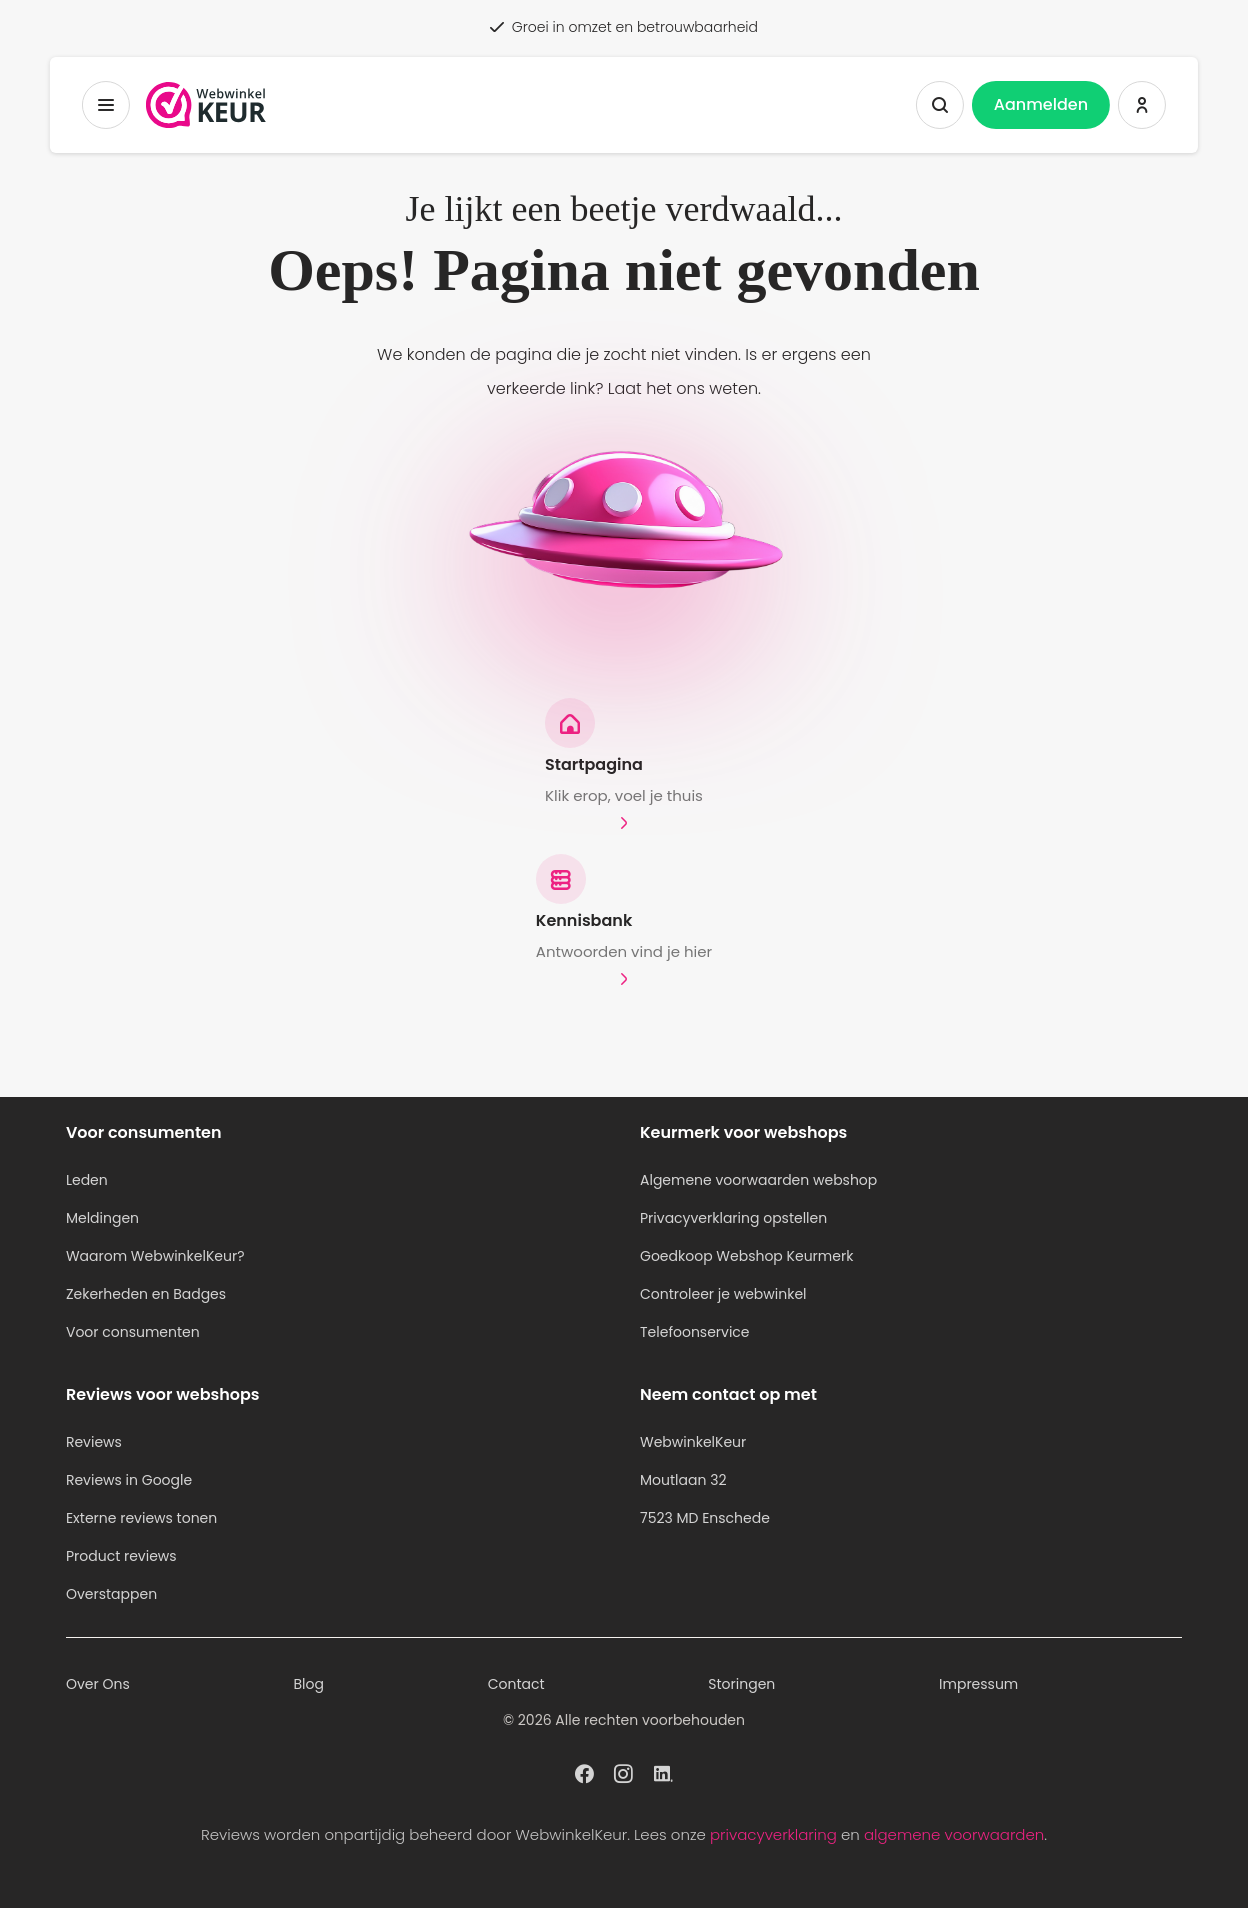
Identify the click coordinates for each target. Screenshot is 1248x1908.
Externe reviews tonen (141, 1518)
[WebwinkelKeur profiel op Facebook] (584, 1772)
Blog (308, 1684)
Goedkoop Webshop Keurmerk (746, 1256)
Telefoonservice (695, 1332)
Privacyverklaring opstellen (733, 1218)
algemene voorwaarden (954, 1834)
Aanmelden (1041, 104)
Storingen (741, 1684)
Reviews (94, 1442)
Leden (87, 1180)
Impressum (978, 1684)
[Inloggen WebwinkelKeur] (1142, 105)
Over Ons (98, 1684)
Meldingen (102, 1218)
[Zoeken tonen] (940, 105)
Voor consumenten (133, 1332)
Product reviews (121, 1556)
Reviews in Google (129, 1480)
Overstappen (111, 1594)
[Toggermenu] (106, 105)
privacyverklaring (773, 1834)
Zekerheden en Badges (146, 1294)
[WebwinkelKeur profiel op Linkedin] (663, 1772)
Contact (516, 1684)
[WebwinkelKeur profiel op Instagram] (623, 1772)
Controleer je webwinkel (723, 1294)
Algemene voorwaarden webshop (758, 1180)
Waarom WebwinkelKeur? (155, 1256)
